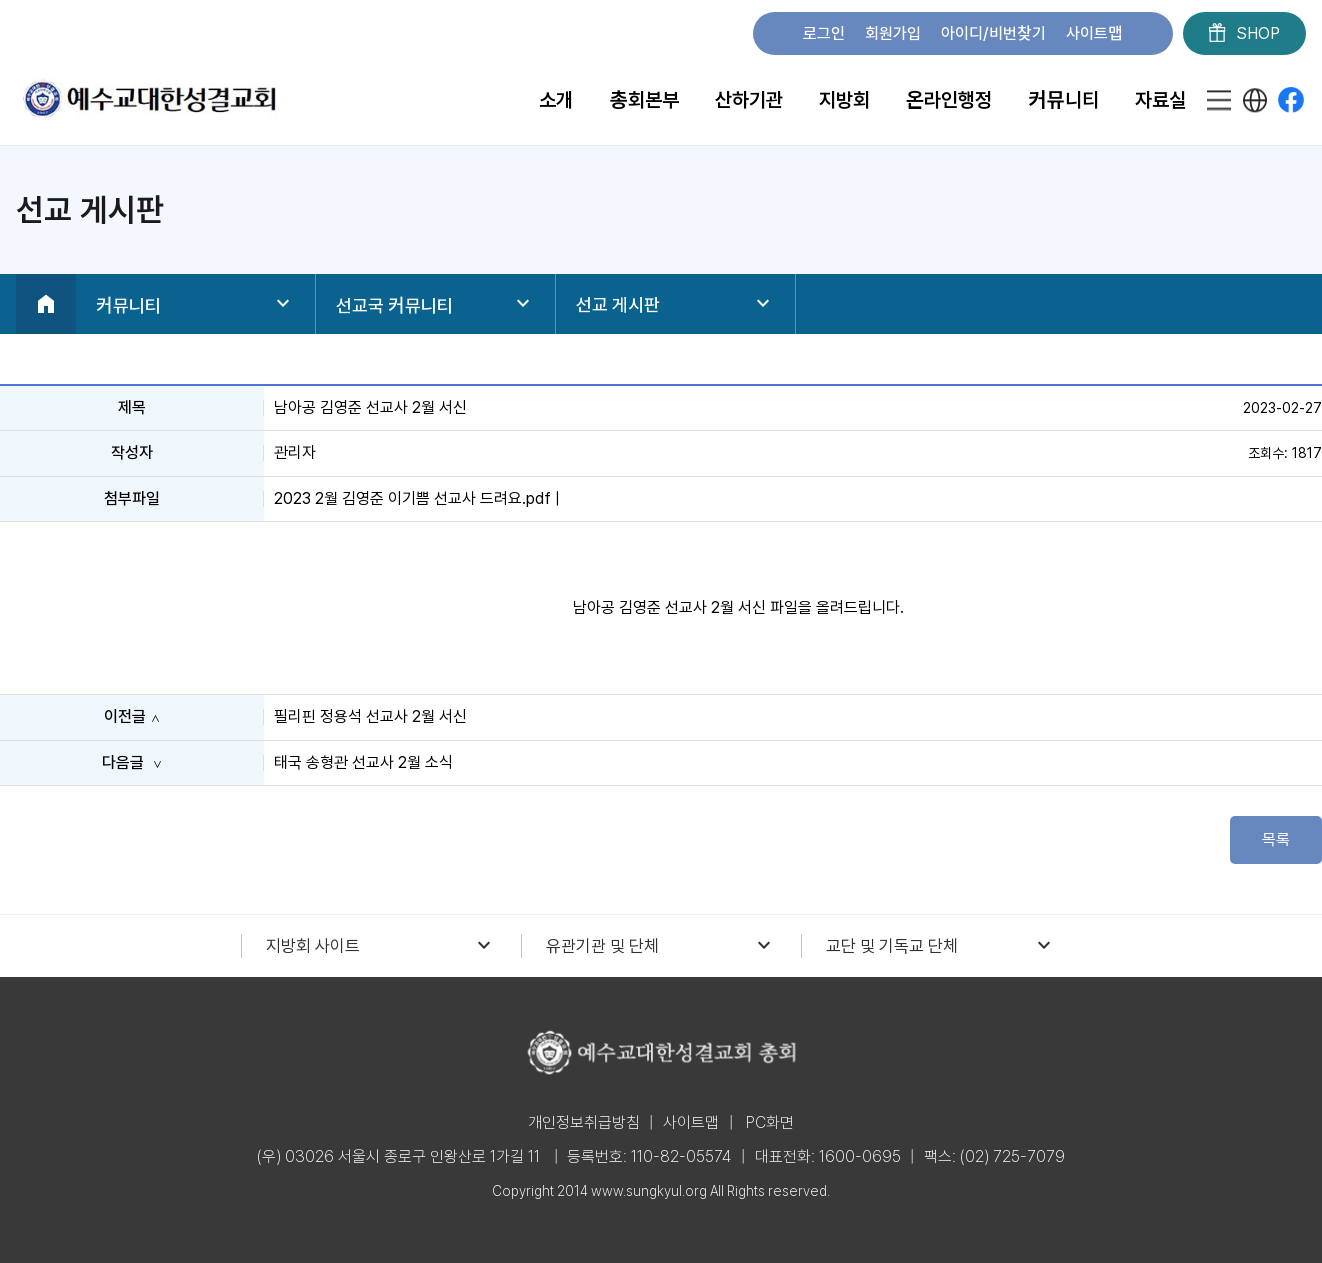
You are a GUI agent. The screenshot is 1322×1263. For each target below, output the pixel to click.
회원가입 (893, 33)
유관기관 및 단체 (661, 946)
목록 (1276, 839)
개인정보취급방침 (584, 1122)
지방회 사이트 (381, 946)
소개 (556, 100)
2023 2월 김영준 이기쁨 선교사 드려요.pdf (412, 498)
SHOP (1244, 34)
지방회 (844, 100)
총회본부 (643, 100)
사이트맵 (1094, 33)
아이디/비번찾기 (993, 33)
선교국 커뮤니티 (435, 304)
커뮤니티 (1063, 100)
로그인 (824, 33)
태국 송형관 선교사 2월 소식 (363, 762)
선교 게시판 (675, 304)
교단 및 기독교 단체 (941, 946)
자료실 (1160, 100)
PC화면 (770, 1122)
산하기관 (749, 100)
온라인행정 (949, 100)
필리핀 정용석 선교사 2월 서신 (370, 716)
